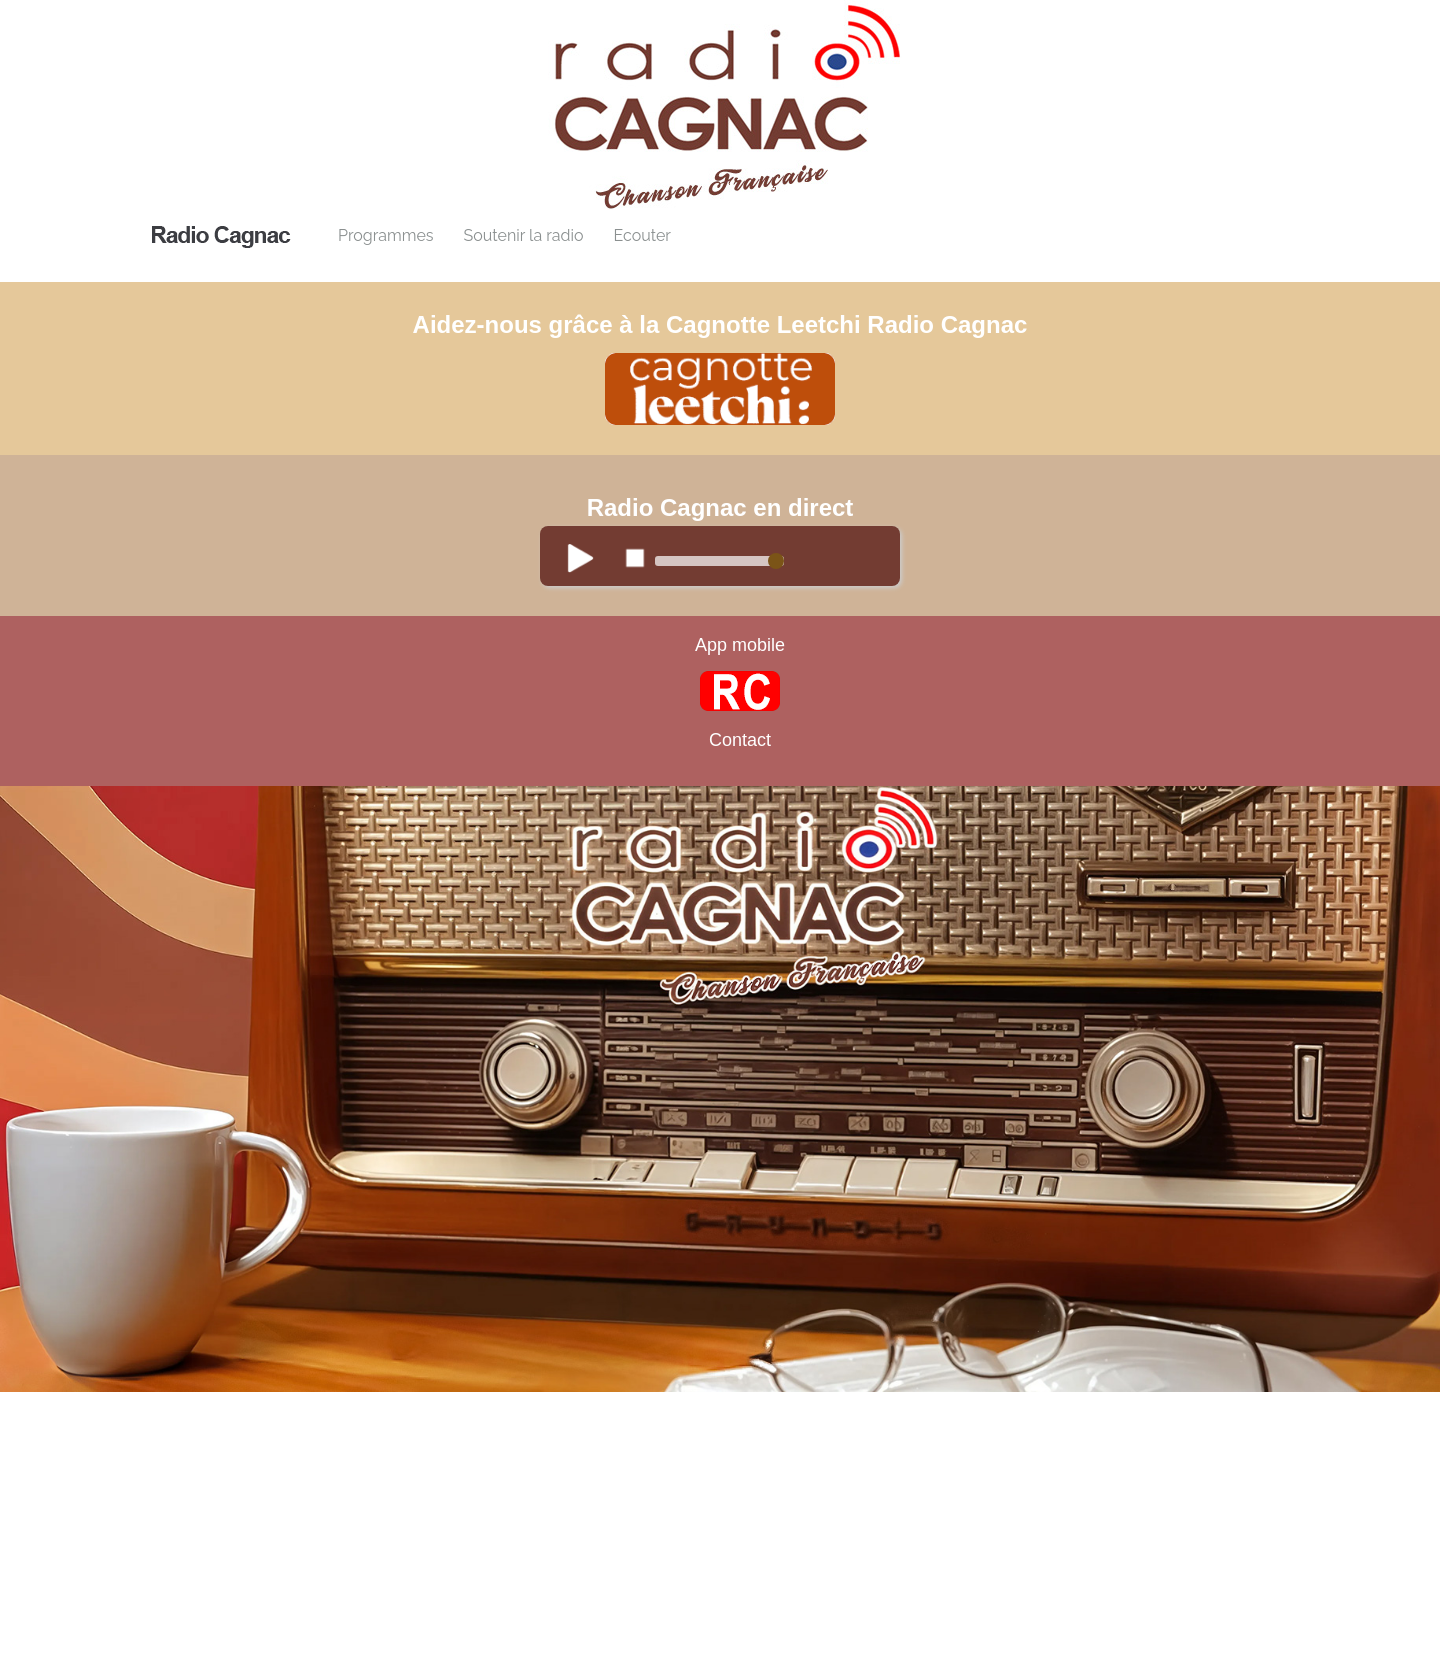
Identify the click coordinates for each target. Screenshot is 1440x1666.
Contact (740, 740)
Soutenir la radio (524, 235)
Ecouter (641, 235)
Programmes (386, 235)
